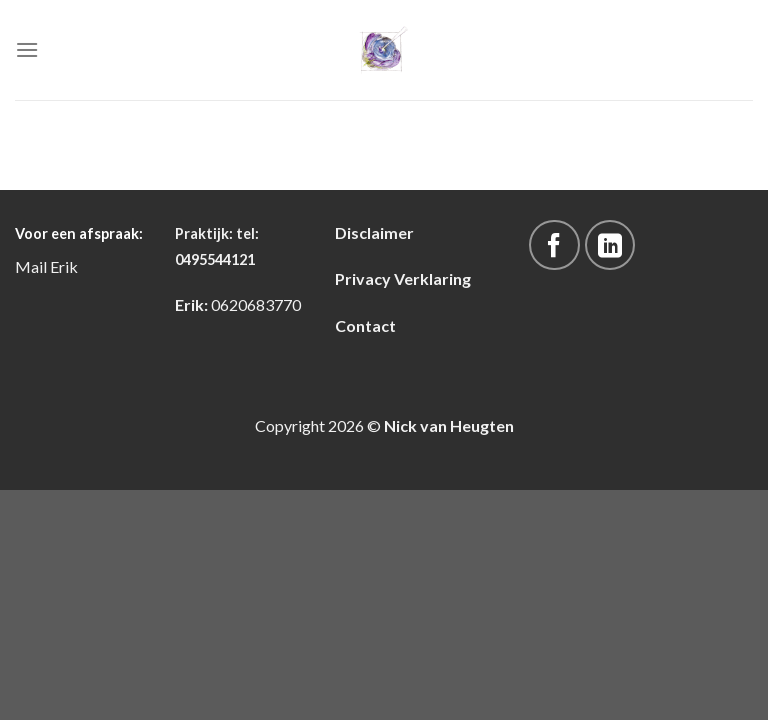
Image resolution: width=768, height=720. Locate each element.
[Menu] (27, 49)
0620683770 (256, 304)
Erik (64, 266)
